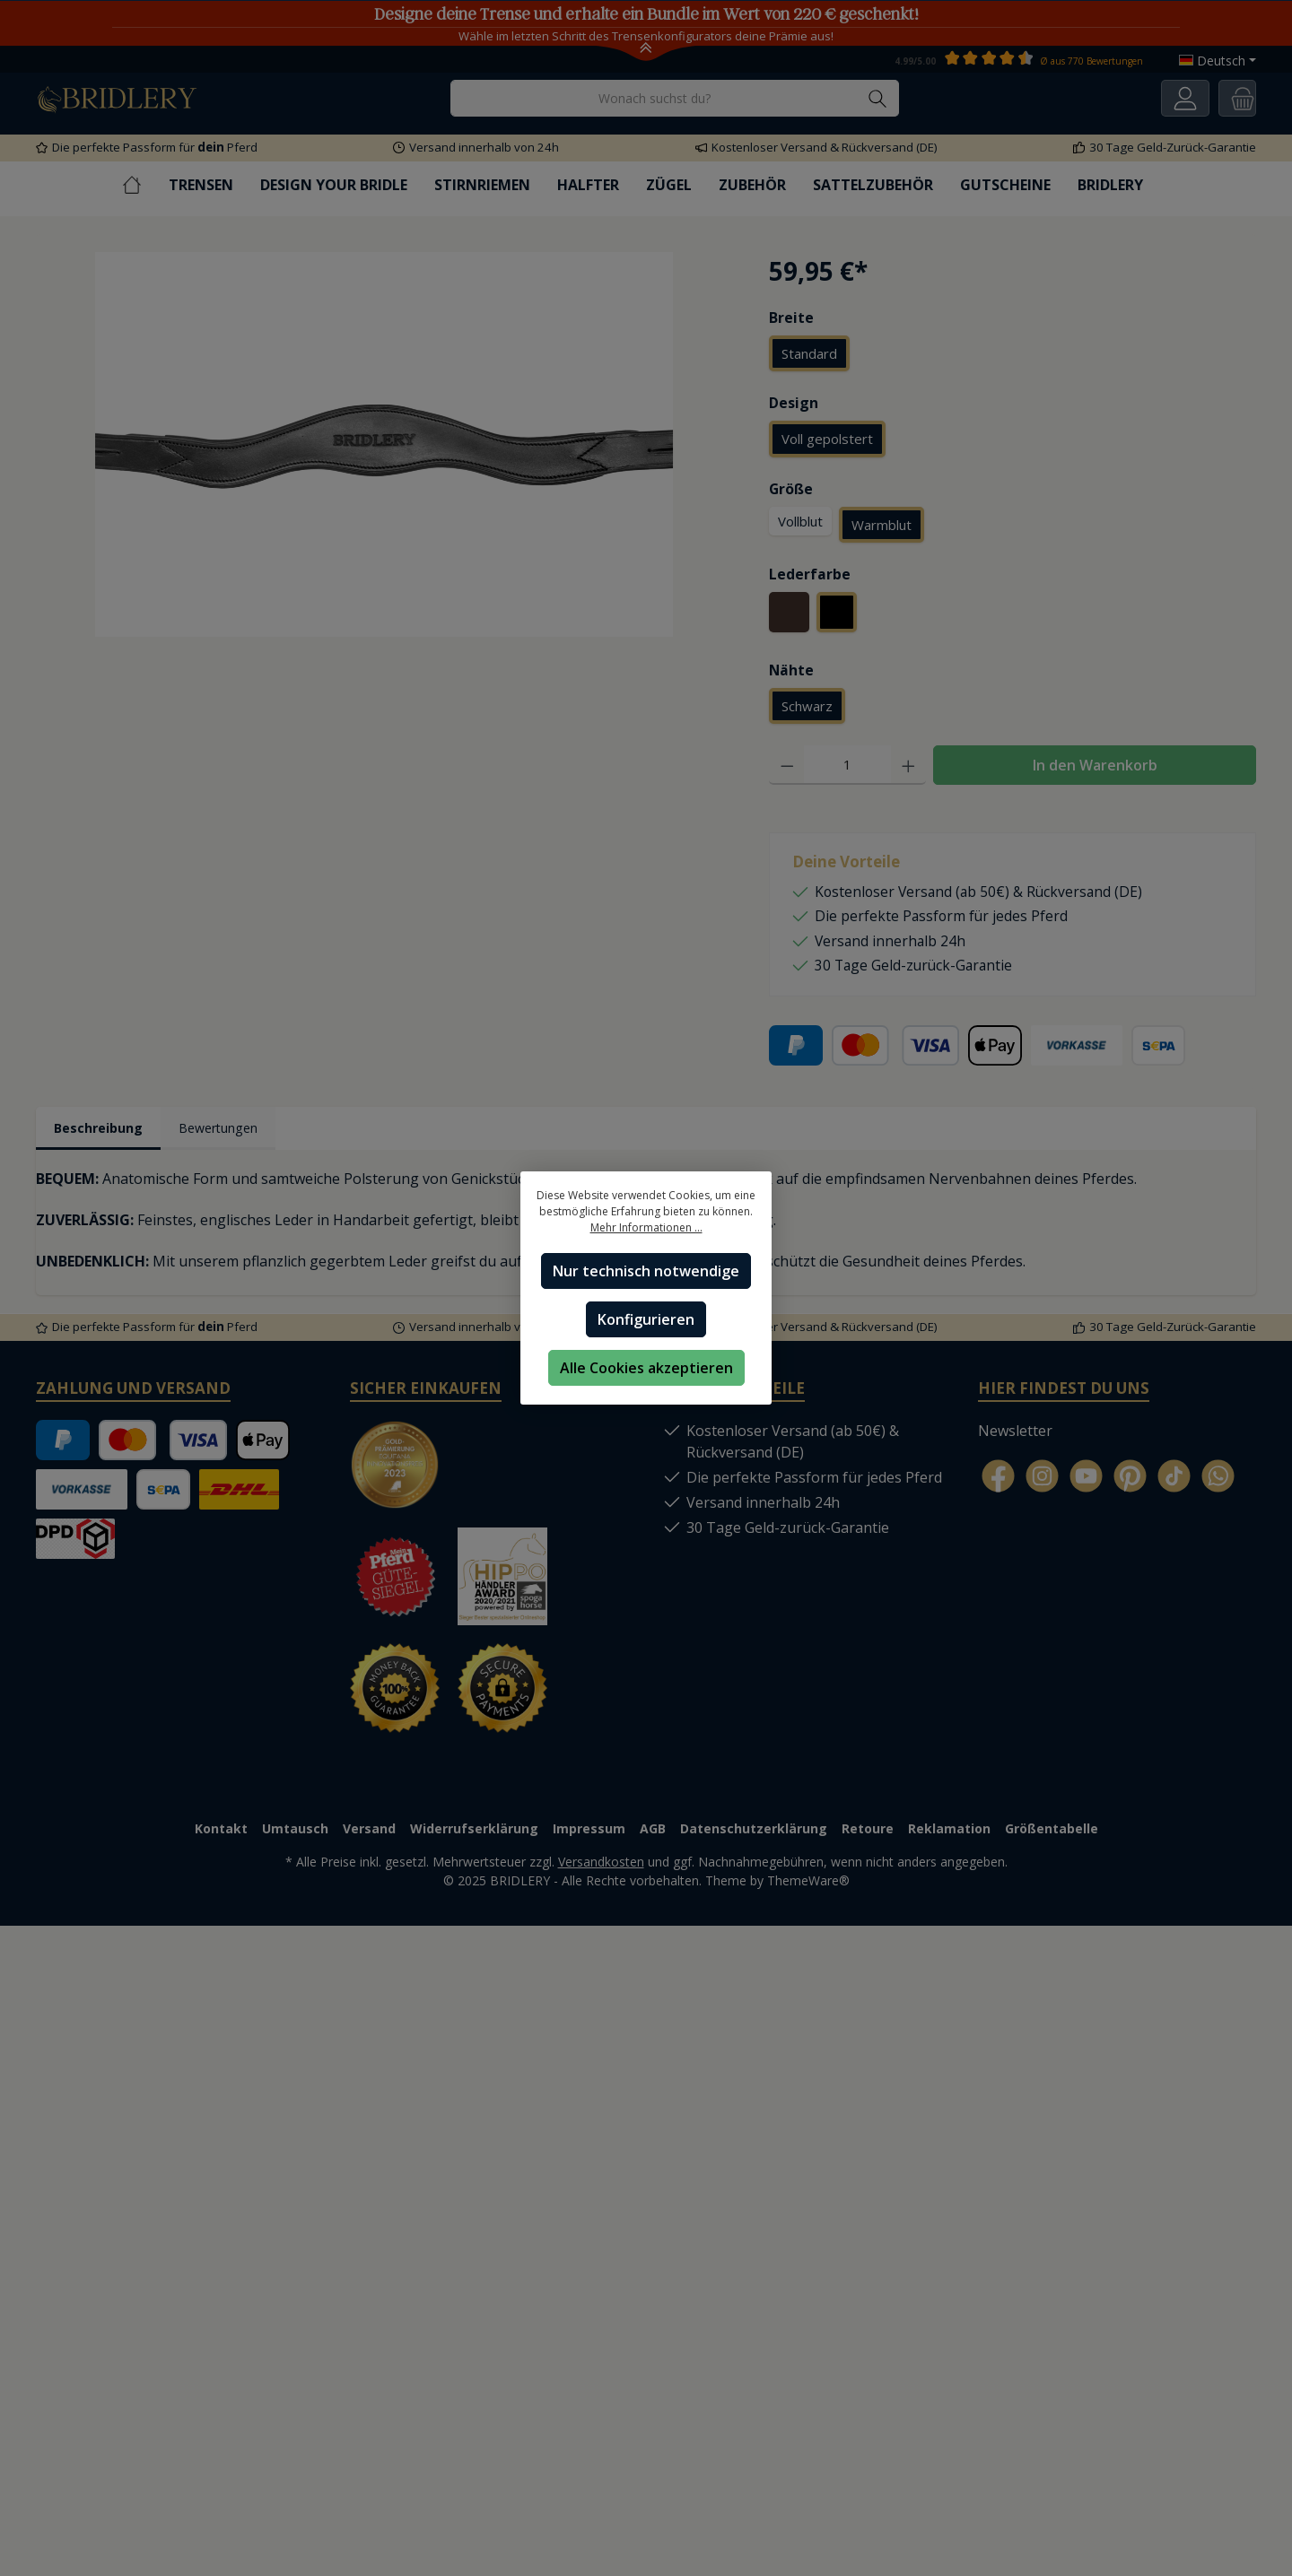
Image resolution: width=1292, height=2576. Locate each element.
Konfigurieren (646, 1319)
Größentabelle (1051, 1832)
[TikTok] (1174, 1479)
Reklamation (949, 1832)
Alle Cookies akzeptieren (646, 1368)
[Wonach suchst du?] (654, 98)
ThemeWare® (808, 1884)
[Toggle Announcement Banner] (646, 52)
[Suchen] (878, 98)
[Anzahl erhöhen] (908, 767)
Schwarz (807, 708)
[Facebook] (998, 1479)
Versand (369, 1832)
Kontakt (221, 1832)
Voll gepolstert (827, 439)
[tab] (103, 1131)
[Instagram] (1042, 1479)
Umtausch (295, 1832)
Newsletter (1015, 1434)
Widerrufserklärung (474, 1832)
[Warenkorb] (1237, 98)
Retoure (868, 1832)
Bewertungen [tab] (233, 1130)
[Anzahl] (847, 767)
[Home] (145, 184)
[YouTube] (1086, 1479)
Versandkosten (601, 1866)
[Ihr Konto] (1185, 98)
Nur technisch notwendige (646, 1271)
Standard (809, 353)
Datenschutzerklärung (753, 1832)
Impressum (589, 1832)
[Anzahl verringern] (787, 767)
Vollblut (800, 522)
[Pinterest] (1130, 1479)
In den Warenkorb (1095, 767)
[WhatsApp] (1218, 1479)
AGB (653, 1832)
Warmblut (881, 526)
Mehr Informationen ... (646, 1227)
